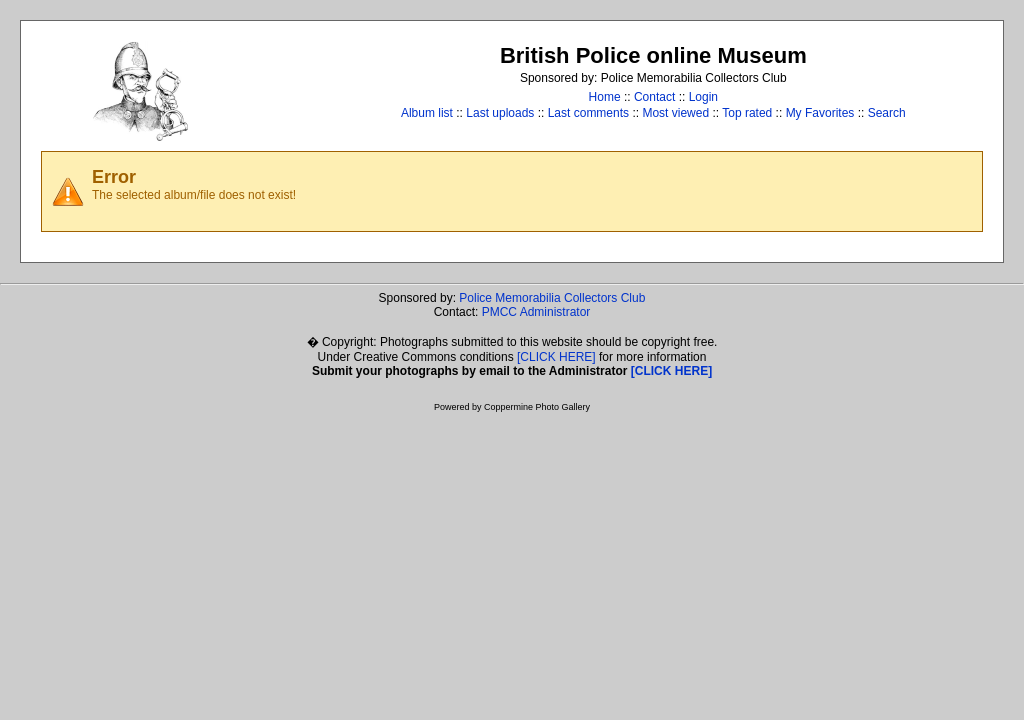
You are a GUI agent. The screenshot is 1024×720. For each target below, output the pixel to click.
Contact (654, 97)
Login (703, 97)
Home (605, 97)
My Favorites (820, 113)
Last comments (588, 113)
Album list (427, 113)
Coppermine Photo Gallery (537, 407)
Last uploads (500, 113)
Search (887, 113)
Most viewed (675, 113)
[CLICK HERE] (556, 357)
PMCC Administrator (536, 312)
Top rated (747, 113)
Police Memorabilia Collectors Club (552, 298)
